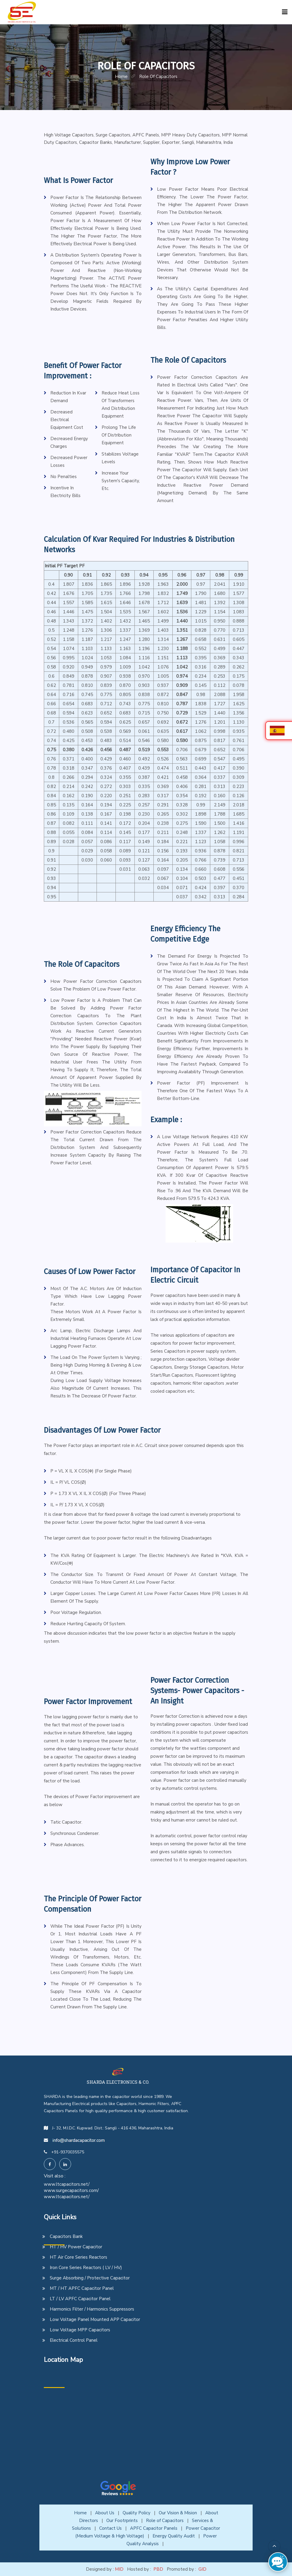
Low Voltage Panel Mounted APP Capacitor (95, 2319)
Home (80, 2513)
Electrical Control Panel (73, 2340)
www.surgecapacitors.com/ (71, 2190)
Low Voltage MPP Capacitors (80, 2330)
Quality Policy (136, 2513)
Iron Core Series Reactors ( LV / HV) (86, 2268)
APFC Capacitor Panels (153, 2528)
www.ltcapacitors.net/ (66, 2184)
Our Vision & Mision (178, 2513)
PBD (158, 2569)
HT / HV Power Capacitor (76, 2247)
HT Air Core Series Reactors (78, 2257)
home (121, 76)
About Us (104, 2513)
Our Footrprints (122, 2521)
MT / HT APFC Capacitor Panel (82, 2288)
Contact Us (110, 2528)
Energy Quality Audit (174, 2536)
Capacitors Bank (66, 2236)
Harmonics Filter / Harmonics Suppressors (92, 2309)
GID (201, 2569)
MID (119, 2569)
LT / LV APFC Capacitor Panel (80, 2299)
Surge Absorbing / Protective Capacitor (90, 2278)
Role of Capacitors (165, 2521)
